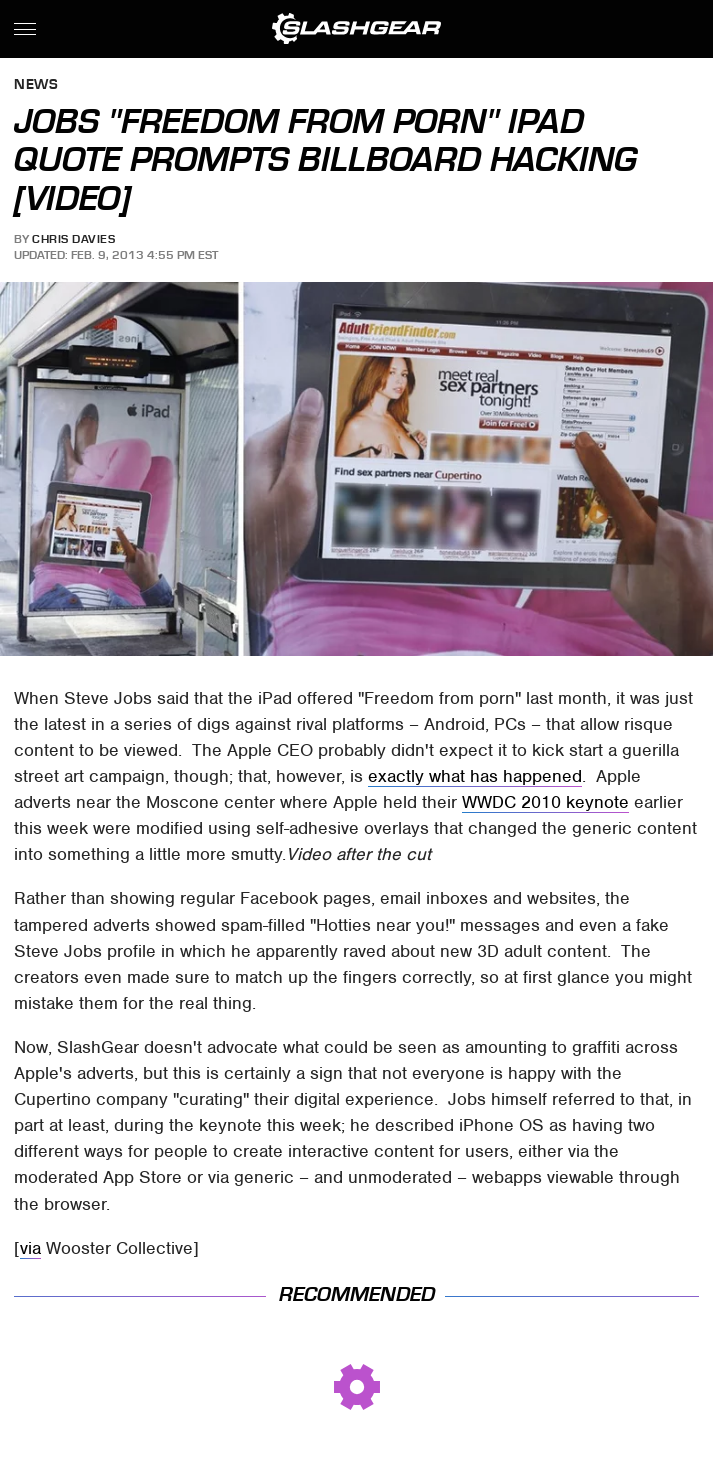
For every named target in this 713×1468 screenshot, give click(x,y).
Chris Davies (73, 239)
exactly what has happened (475, 776)
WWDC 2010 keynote (545, 802)
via (30, 1248)
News (36, 85)
